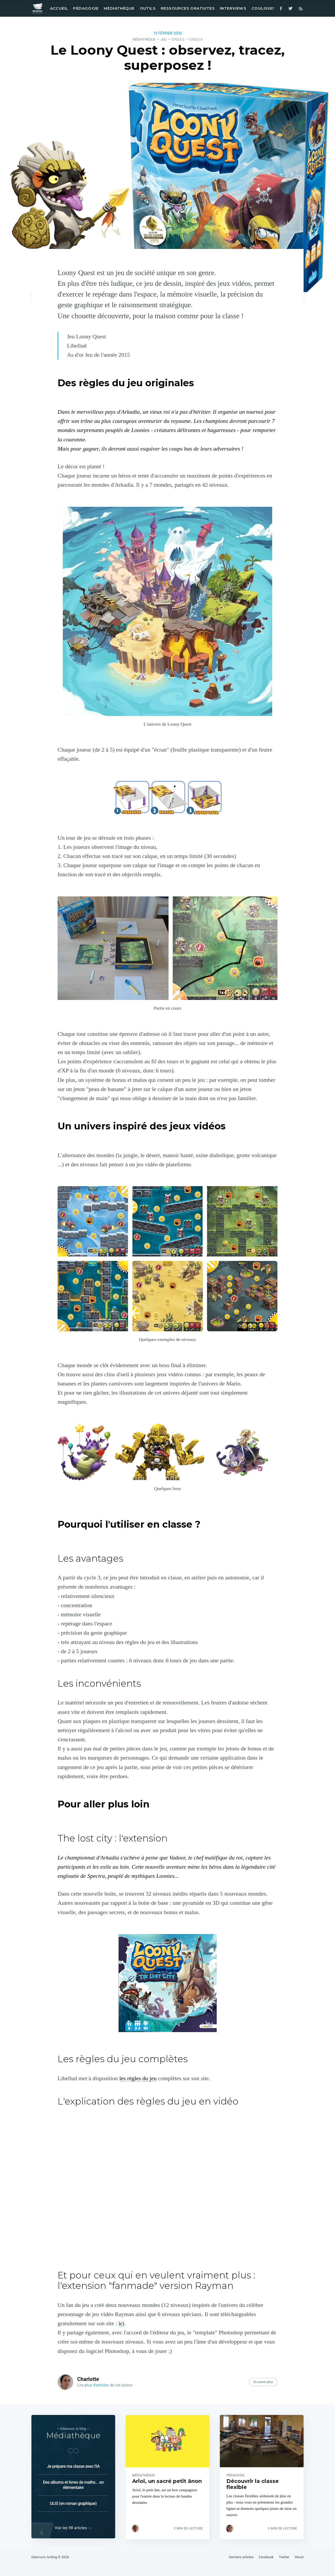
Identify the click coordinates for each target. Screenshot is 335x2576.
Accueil (59, 8)
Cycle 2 (177, 39)
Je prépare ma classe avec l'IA (73, 2465)
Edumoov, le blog (44, 2557)
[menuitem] (58, 8)
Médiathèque (119, 8)
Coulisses (263, 8)
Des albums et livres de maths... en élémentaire (73, 2484)
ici (121, 2323)
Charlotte (88, 2379)
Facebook (266, 2557)
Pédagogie (85, 8)
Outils (147, 8)
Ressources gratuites (188, 8)
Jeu (163, 39)
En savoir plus (263, 2382)
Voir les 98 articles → (73, 2528)
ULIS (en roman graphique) (73, 2502)
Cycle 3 (195, 39)
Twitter (284, 2557)
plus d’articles (97, 2385)
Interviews (233, 8)
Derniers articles (241, 2557)
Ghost (299, 2557)
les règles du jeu (138, 2078)
